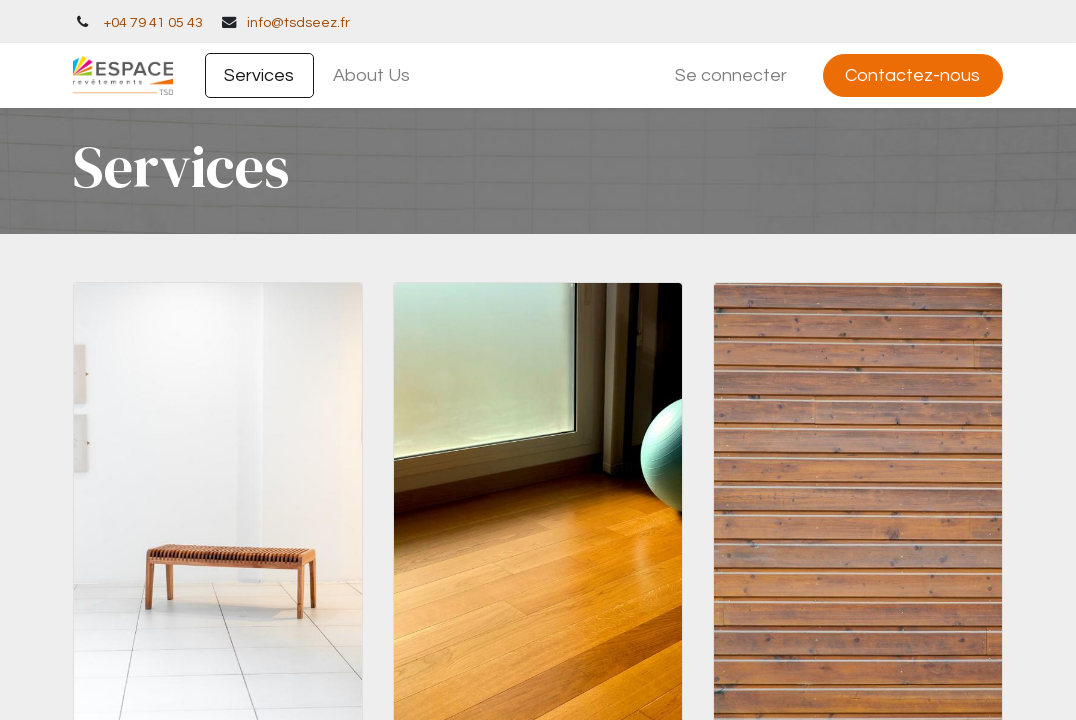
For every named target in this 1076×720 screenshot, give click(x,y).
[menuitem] (259, 75)
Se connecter (731, 75)
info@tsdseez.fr (298, 22)
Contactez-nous (912, 75)
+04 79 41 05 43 (153, 22)
